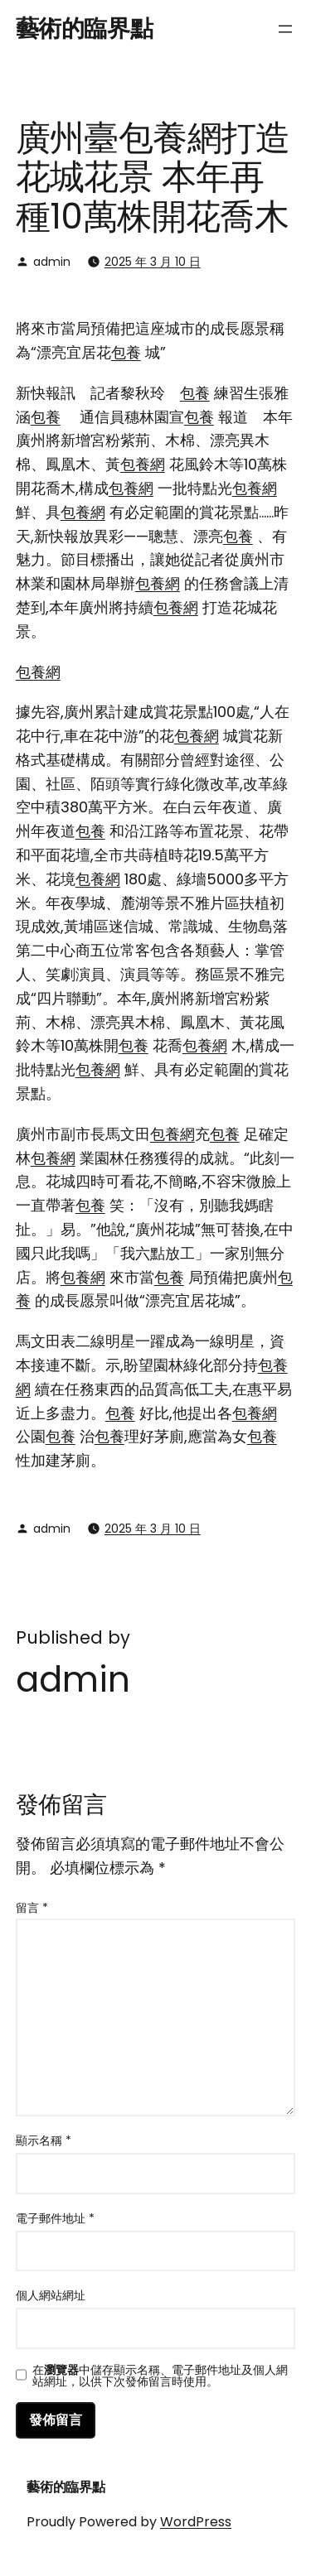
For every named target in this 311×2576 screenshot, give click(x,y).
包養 (126, 352)
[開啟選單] (285, 29)
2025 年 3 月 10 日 (152, 261)
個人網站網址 (50, 2295)
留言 (32, 1907)
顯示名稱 (43, 2140)
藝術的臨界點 (84, 28)
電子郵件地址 (55, 2218)
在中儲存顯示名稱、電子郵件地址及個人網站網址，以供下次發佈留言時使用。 (160, 2375)
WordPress (195, 2521)
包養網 (142, 464)
